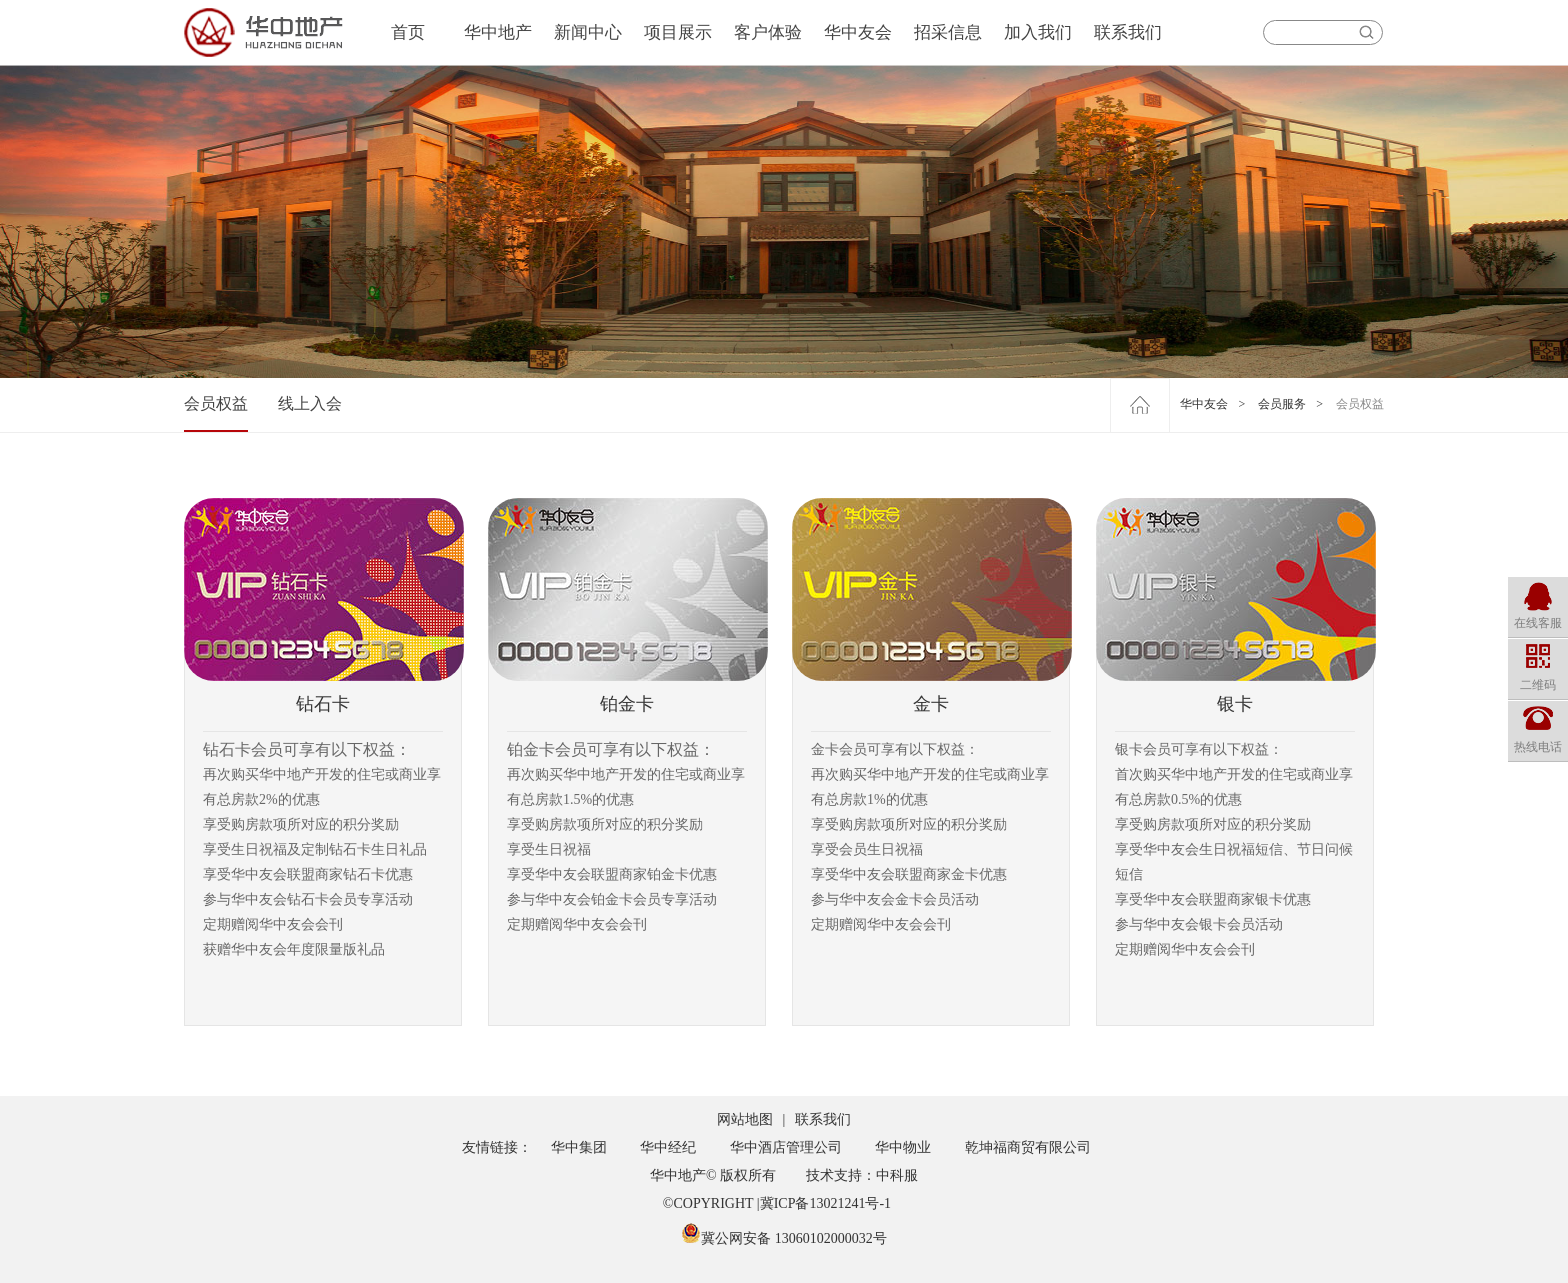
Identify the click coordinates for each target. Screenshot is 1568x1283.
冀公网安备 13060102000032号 (784, 1238)
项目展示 (678, 32)
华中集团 (579, 1147)
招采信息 (948, 32)
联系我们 (1128, 32)
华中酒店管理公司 (786, 1147)
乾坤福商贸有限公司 (1028, 1147)
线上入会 (310, 403)
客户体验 (768, 32)
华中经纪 (668, 1147)
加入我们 (1038, 32)
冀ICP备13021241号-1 (825, 1203)
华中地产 (498, 32)
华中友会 (858, 32)
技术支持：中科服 (862, 1175)
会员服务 (1282, 404)
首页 (408, 32)
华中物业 (903, 1147)
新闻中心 (588, 32)
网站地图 (745, 1119)
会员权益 (216, 403)
